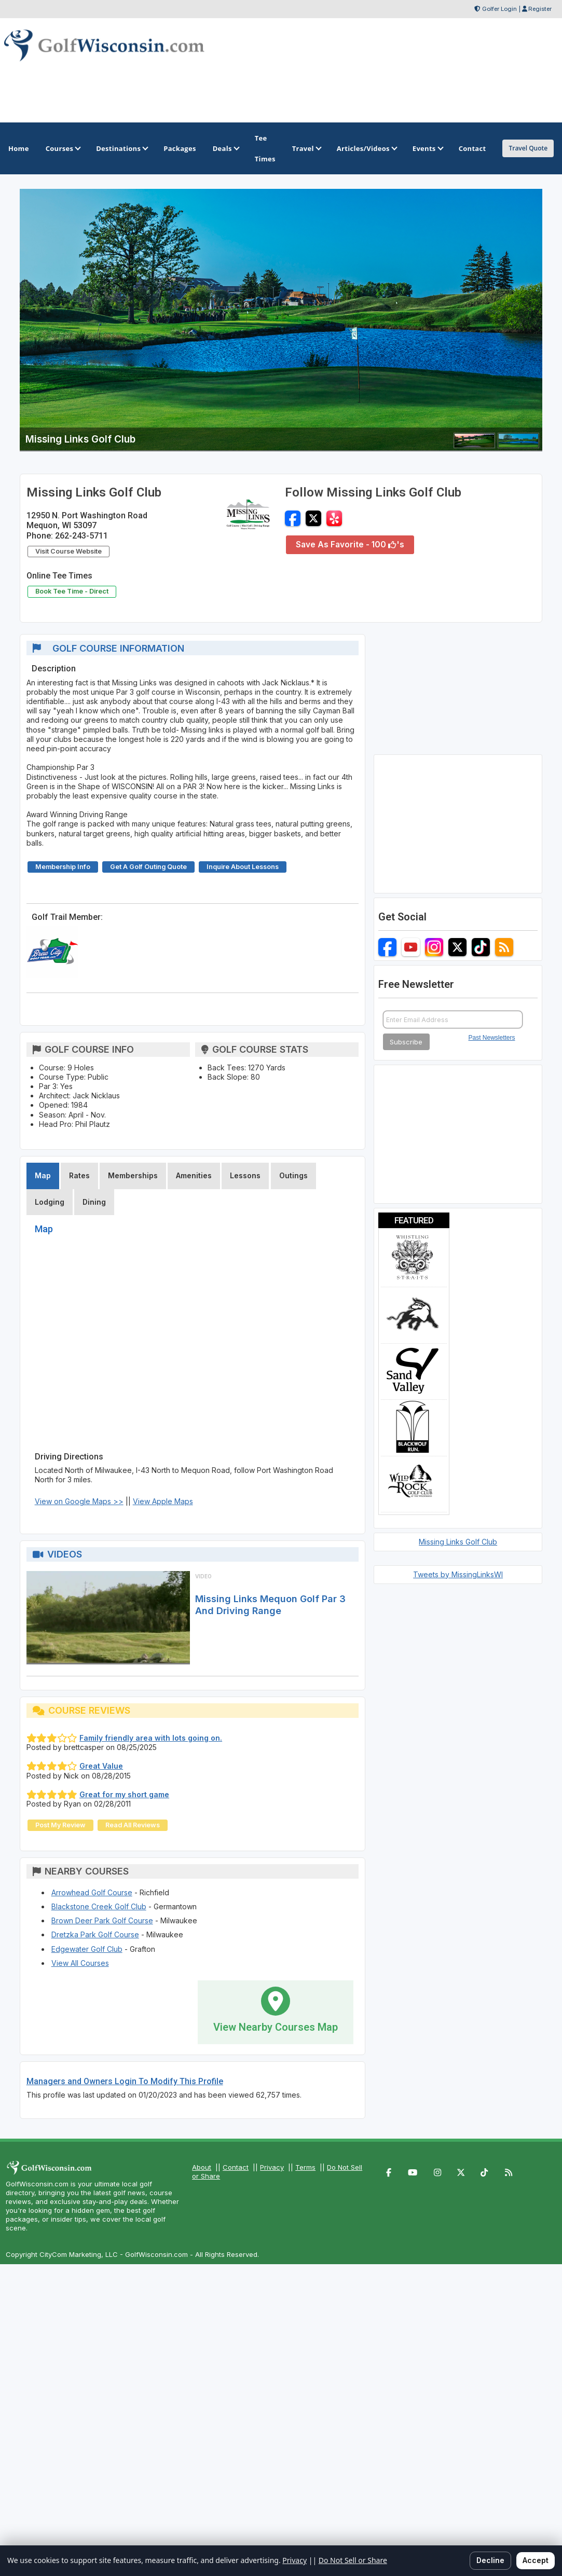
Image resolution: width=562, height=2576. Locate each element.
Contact (236, 2167)
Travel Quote (528, 148)
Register (540, 8)
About (201, 2167)
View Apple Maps (163, 1501)
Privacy (272, 2167)
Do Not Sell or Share (353, 2560)
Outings (293, 1175)
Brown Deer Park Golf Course (102, 1920)
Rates (79, 1175)
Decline (490, 2560)
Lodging (49, 1201)
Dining (94, 1201)
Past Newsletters (492, 1037)
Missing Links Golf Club (458, 1541)
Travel (306, 148)
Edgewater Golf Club (86, 1949)
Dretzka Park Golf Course (95, 1934)
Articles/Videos (366, 148)
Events (427, 148)
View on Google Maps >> (79, 1501)
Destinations (121, 148)
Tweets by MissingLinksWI (458, 1574)
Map (43, 1175)
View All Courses (80, 1963)
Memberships (133, 1175)
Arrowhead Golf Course (91, 1892)
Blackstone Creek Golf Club (98, 1906)
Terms (305, 2167)
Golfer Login (499, 8)
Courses (62, 148)
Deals (225, 148)
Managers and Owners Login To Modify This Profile (124, 2081)
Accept (536, 2560)
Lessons (245, 1175)
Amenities (194, 1175)
